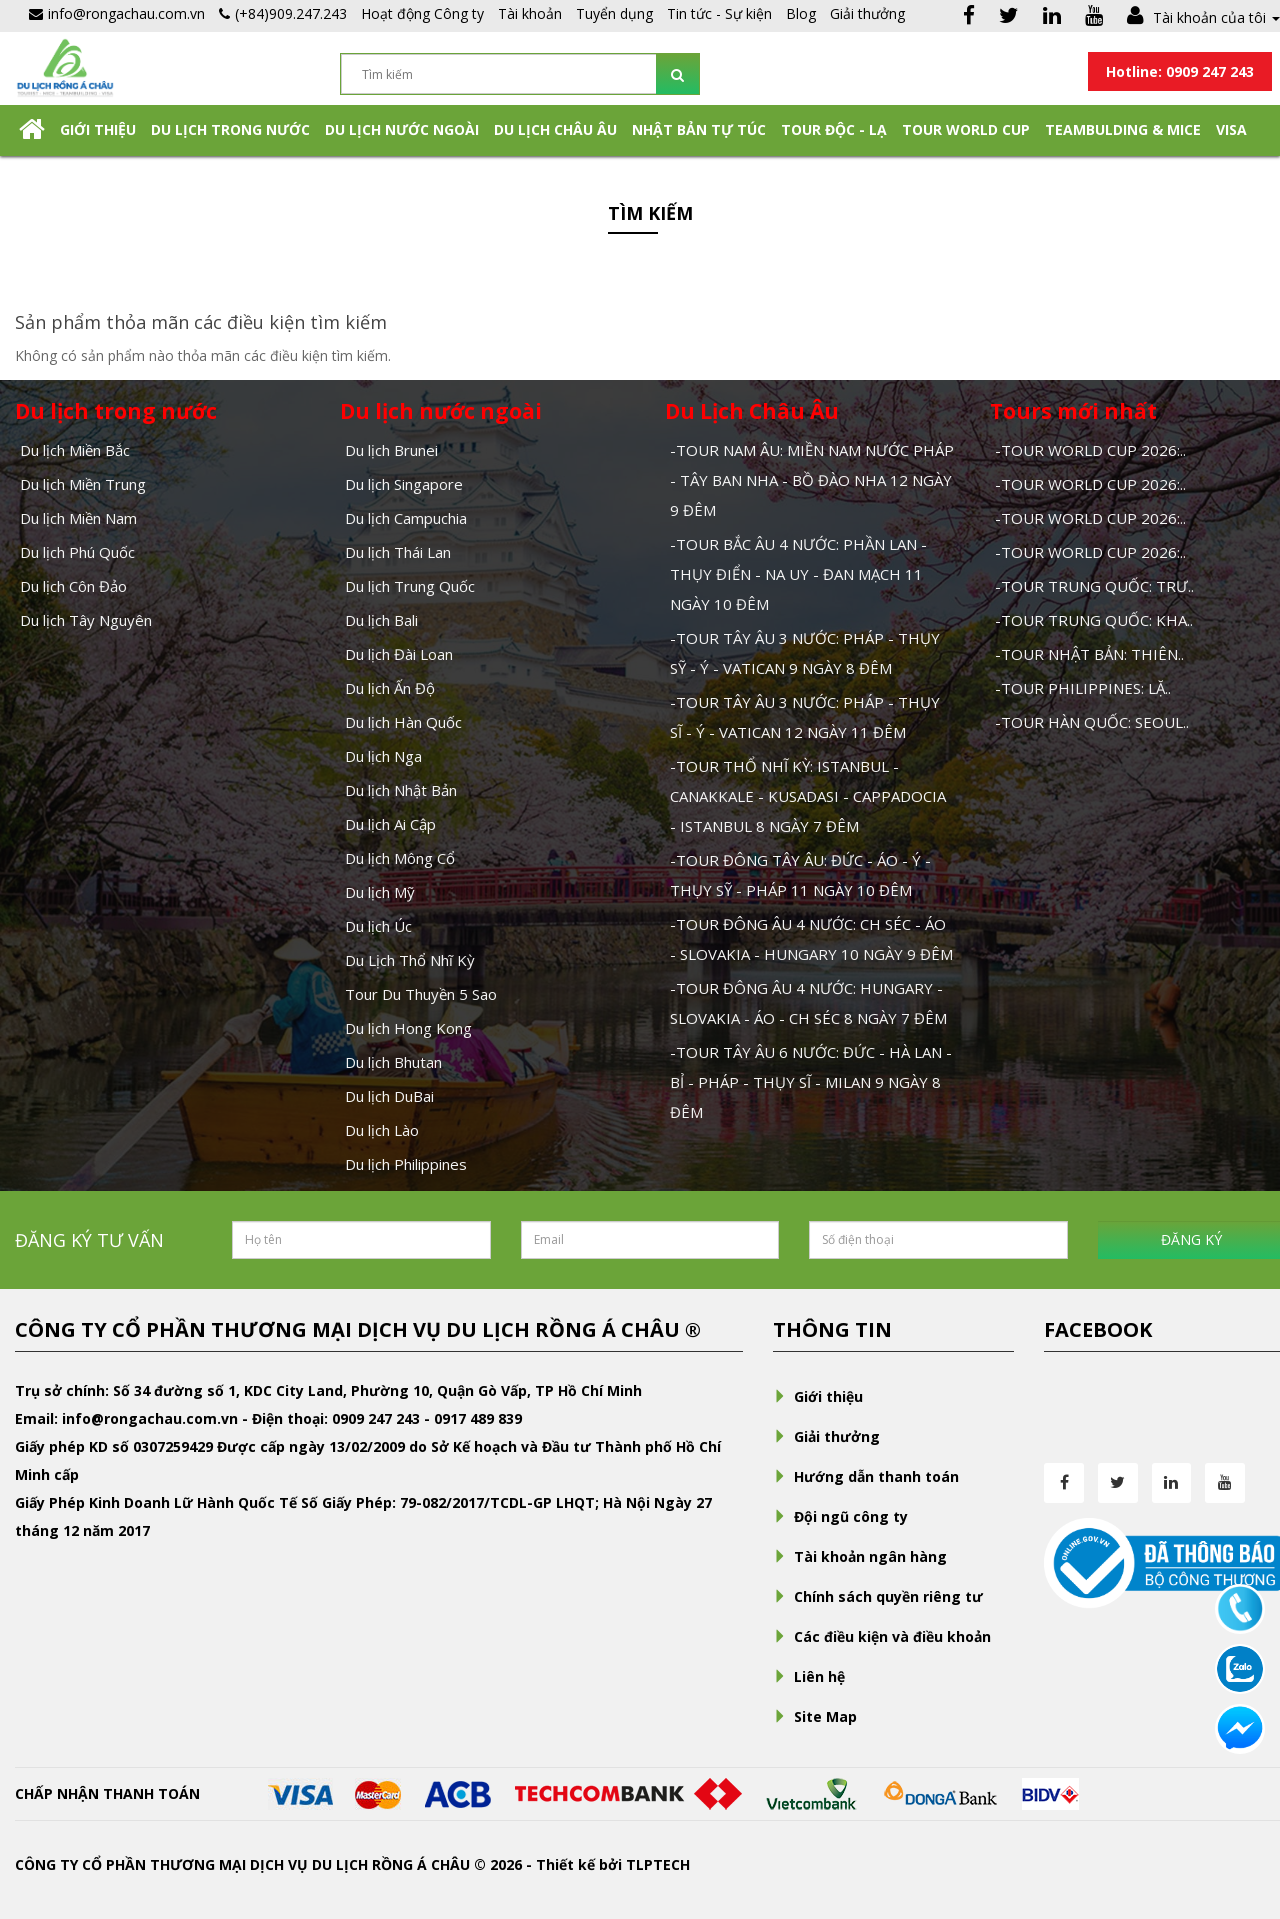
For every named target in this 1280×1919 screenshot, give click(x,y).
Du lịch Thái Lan (398, 552)
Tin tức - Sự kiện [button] (719, 13)
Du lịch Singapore (404, 484)
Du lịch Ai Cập (390, 824)
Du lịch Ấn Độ (390, 688)
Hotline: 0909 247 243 (1180, 71)
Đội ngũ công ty (840, 1516)
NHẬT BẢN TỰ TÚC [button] (699, 129)
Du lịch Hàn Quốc (403, 722)
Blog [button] (801, 13)
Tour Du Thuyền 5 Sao (421, 994)
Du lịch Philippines (406, 1164)
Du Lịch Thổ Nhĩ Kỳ (410, 960)
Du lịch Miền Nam (78, 518)
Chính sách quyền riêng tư (878, 1596)
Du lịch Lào (382, 1130)
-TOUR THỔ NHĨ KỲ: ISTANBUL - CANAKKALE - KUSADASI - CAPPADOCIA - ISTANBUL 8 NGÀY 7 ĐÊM (808, 796)
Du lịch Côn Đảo (73, 586)
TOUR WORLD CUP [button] (966, 129)
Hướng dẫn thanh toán (866, 1476)
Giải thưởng (867, 13)
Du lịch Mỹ (380, 892)
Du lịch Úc (378, 926)
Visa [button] (1231, 129)
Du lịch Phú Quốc (77, 552)
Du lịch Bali (381, 620)
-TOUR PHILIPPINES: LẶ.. (1083, 688)
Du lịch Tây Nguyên (86, 620)
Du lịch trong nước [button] (230, 129)
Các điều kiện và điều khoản (882, 1636)
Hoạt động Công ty (422, 13)
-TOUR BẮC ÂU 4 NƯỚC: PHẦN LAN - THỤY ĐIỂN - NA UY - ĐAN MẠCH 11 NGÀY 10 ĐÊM (798, 574)
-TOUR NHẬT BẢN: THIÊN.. (1089, 654)
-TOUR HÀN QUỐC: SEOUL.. (1092, 722)
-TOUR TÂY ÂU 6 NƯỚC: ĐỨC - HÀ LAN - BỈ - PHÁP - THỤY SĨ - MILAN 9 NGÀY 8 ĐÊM (811, 1082)
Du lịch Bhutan (393, 1062)
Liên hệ (809, 1676)
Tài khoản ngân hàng (860, 1556)
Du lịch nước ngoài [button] (402, 129)
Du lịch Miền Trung (83, 484)
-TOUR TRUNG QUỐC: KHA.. (1094, 620)
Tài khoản (530, 13)
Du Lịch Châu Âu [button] (555, 129)
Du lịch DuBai (389, 1096)
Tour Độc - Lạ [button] (834, 129)
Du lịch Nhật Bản (401, 790)
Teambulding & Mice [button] (1123, 129)
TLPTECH (658, 1864)
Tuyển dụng (614, 13)
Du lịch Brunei (391, 450)
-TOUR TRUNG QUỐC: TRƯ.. (1094, 586)
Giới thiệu (98, 129)
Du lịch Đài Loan (399, 654)
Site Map (815, 1716)
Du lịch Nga (383, 756)
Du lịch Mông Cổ (400, 858)
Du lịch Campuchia (406, 518)
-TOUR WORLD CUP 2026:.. (1090, 450)
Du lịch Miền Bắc (75, 450)
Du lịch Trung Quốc (410, 586)
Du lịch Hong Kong (408, 1028)
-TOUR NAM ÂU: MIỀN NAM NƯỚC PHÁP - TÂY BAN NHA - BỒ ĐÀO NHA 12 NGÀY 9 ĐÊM (812, 480)
